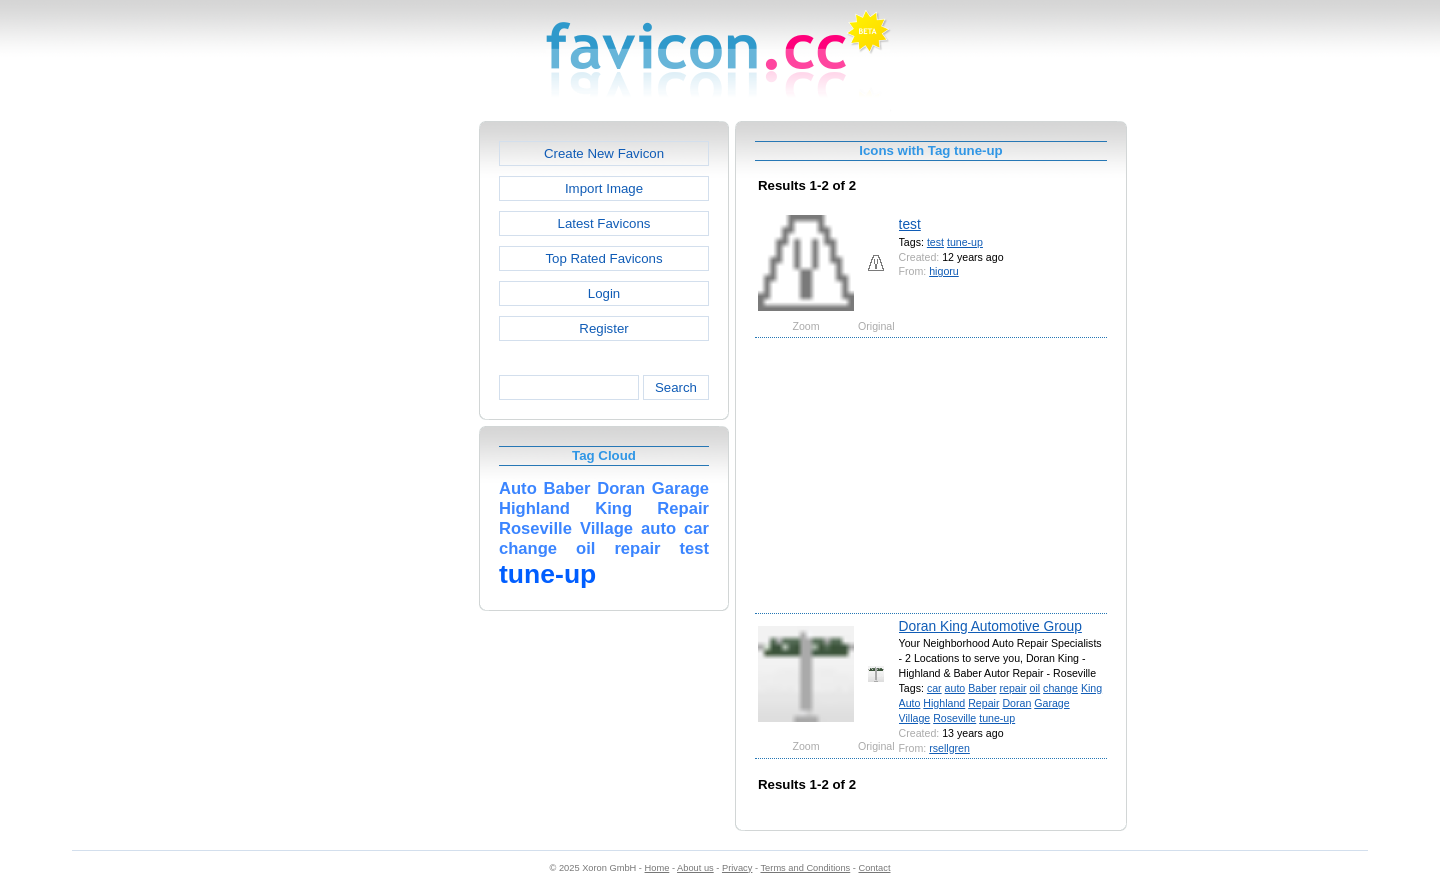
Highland (944, 703)
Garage (1051, 703)
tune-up (965, 242)
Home (657, 868)
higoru (944, 271)
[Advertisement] (393, 421)
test (910, 224)
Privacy (737, 868)
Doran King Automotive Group (990, 626)
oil (1035, 688)
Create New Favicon (604, 153)
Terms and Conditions (805, 868)
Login (604, 293)
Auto (910, 703)
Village (915, 718)
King (1091, 688)
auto (955, 688)
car (934, 688)
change (1060, 688)
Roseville (954, 718)
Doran (1016, 703)
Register (603, 328)
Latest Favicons (604, 223)
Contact (875, 868)
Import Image (604, 188)
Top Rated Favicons (603, 258)
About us (695, 868)
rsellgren (949, 748)
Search (676, 387)
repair (1012, 688)
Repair (983, 703)
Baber (982, 688)
